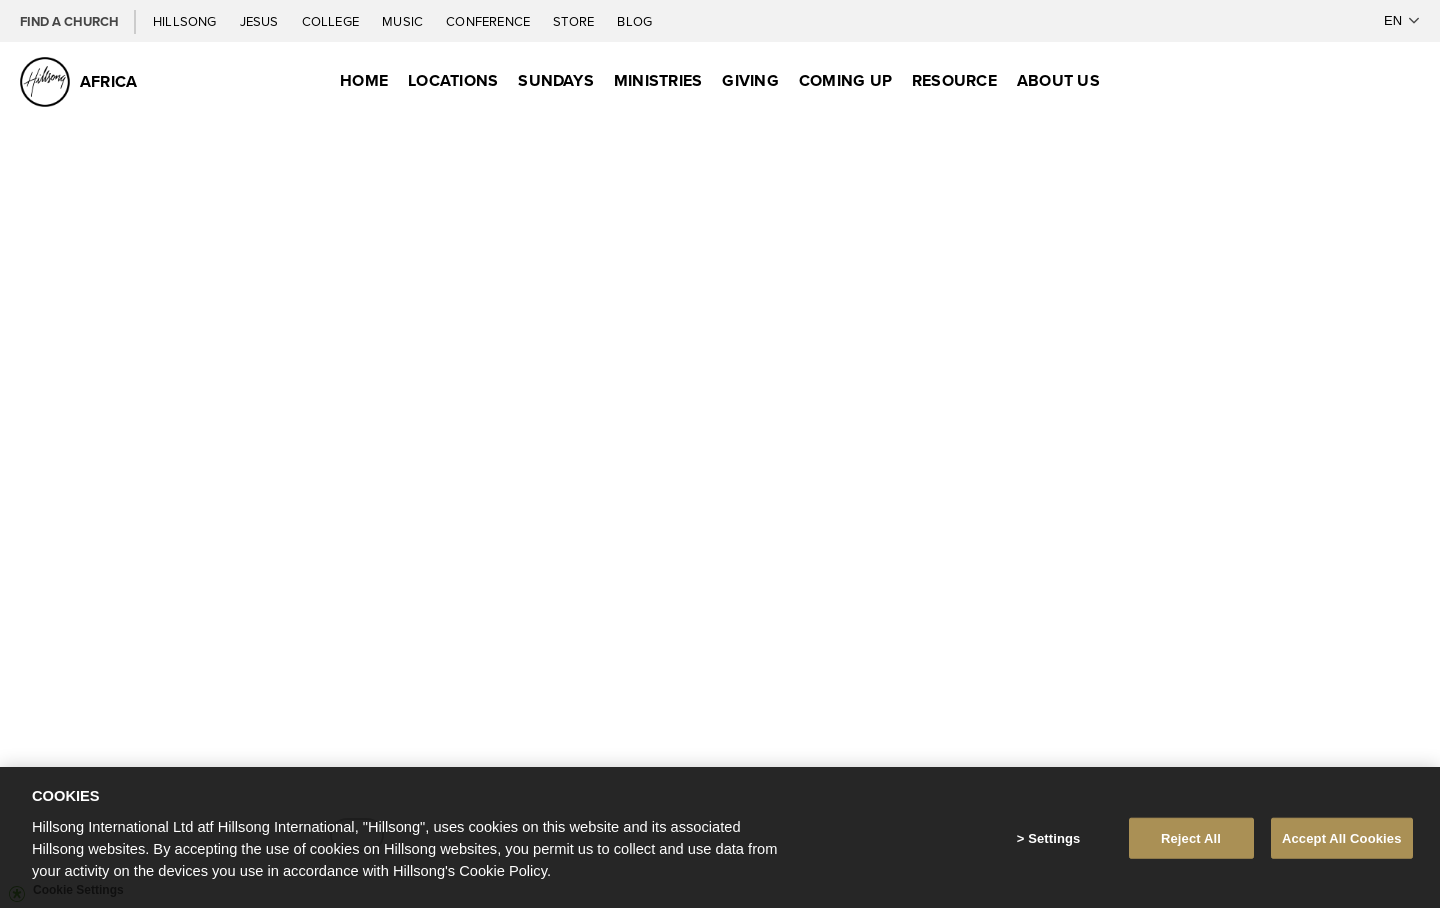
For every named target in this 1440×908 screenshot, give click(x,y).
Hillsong (186, 21)
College (332, 21)
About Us (1058, 80)
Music (404, 21)
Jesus (261, 21)
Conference (489, 21)
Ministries (658, 80)
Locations (453, 80)
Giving (750, 80)
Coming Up (845, 80)
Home (364, 80)
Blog (634, 21)
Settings (1054, 841)
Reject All (1191, 841)
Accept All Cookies (1342, 841)
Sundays (556, 80)
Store (575, 21)
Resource (954, 80)
